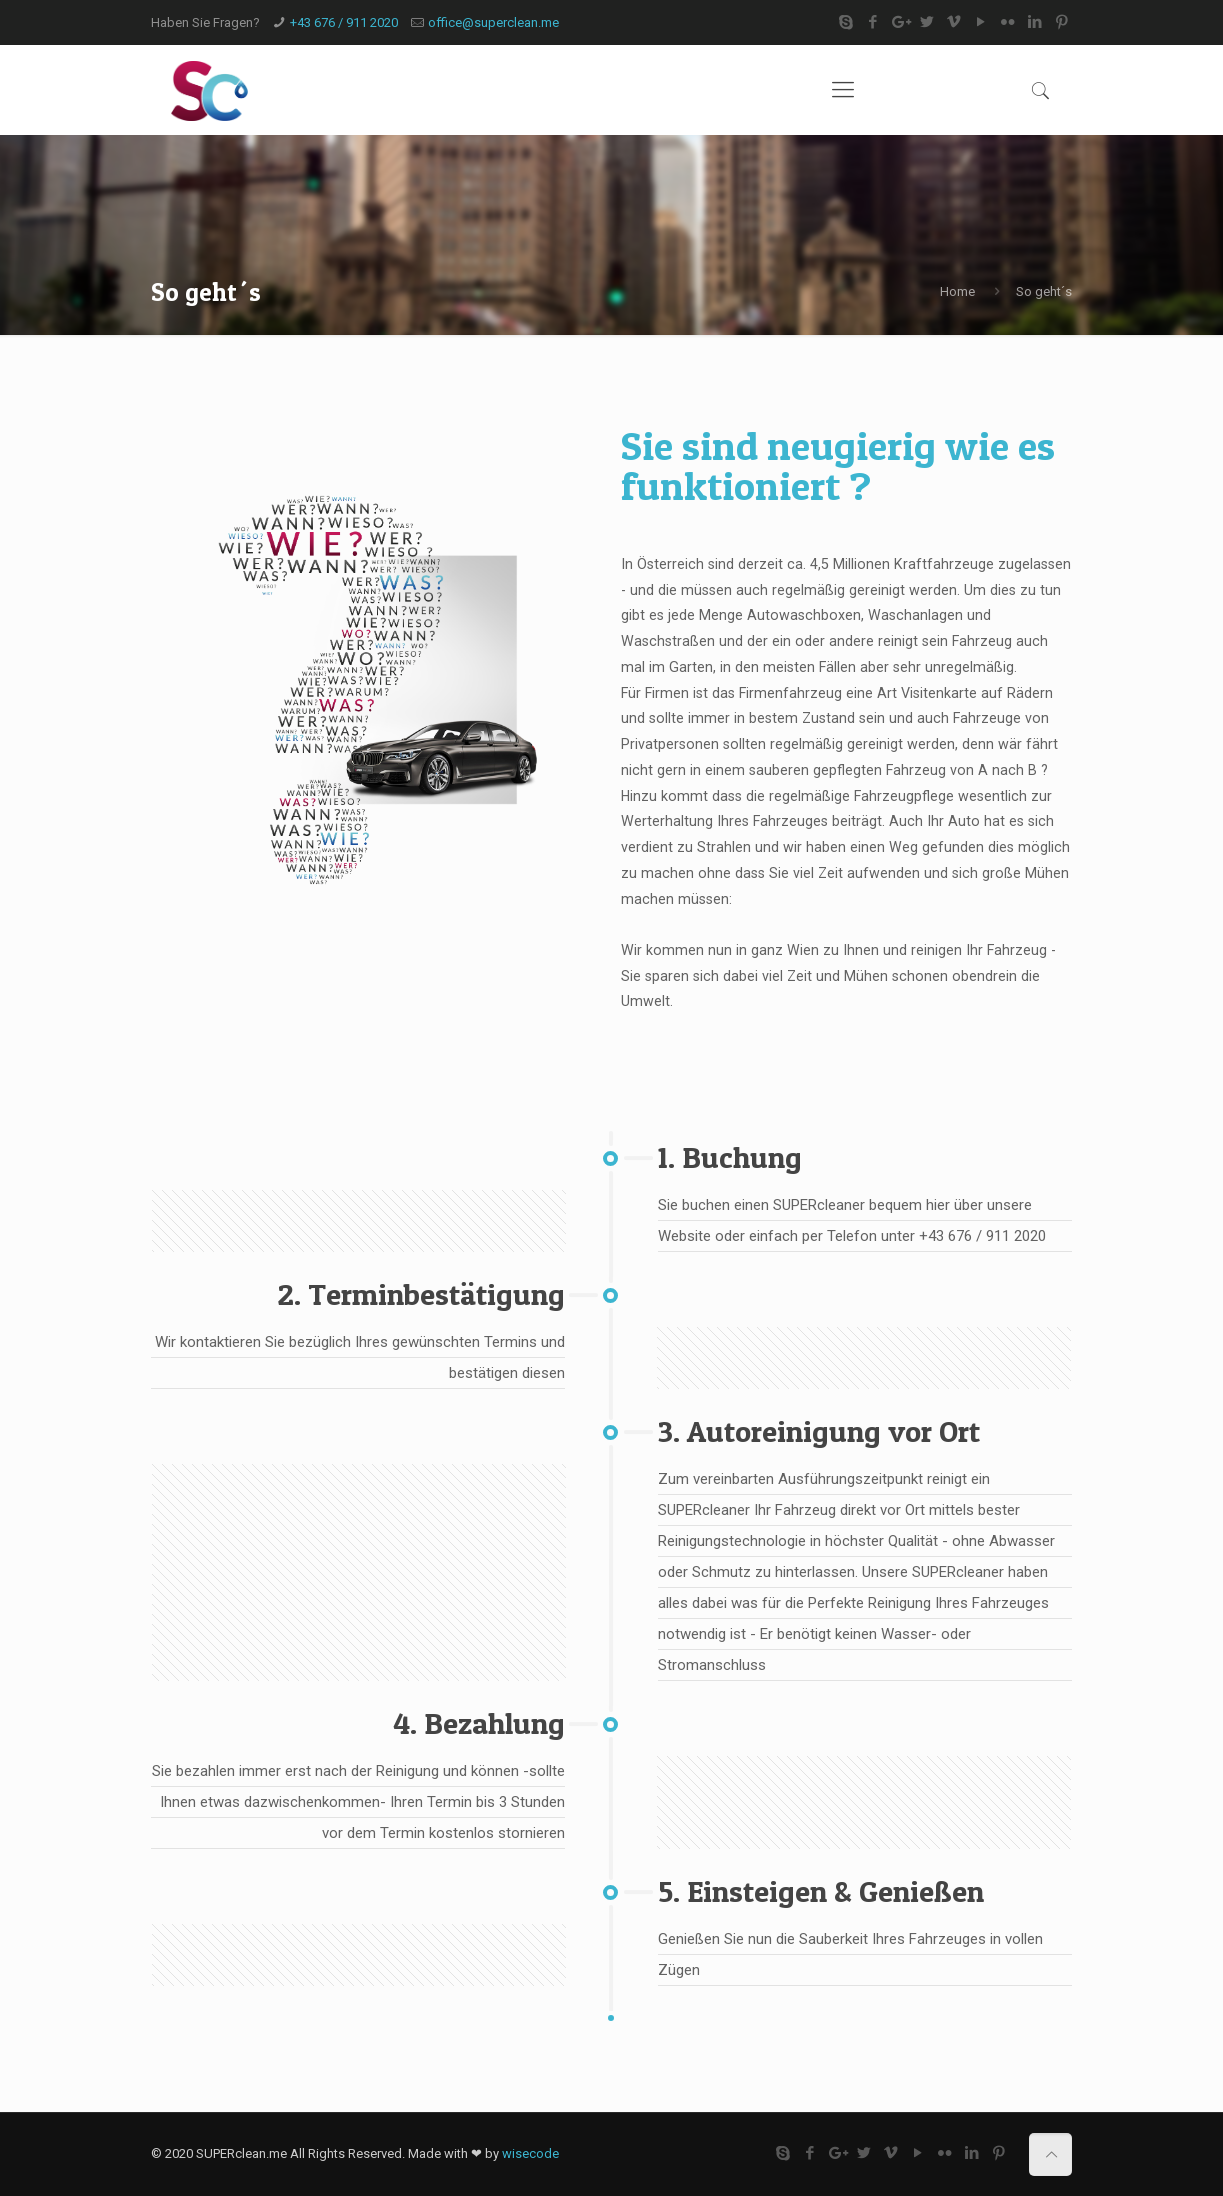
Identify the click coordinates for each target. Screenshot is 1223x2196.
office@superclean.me (493, 22)
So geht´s (1044, 291)
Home (957, 291)
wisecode (530, 2153)
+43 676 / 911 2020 (344, 22)
